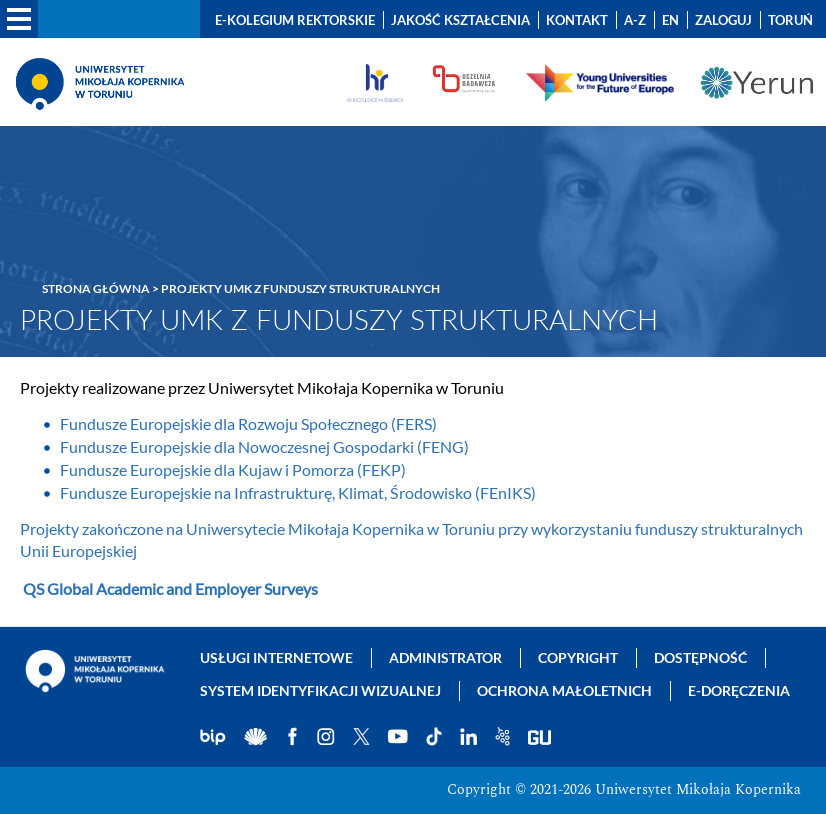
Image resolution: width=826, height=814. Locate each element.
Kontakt (577, 20)
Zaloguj (723, 20)
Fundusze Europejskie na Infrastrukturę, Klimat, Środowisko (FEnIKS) (298, 492)
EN (670, 20)
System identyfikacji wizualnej (320, 690)
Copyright (578, 657)
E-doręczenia (739, 690)
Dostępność (700, 657)
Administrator (445, 657)
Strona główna (96, 288)
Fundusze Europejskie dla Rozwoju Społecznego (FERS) (248, 423)
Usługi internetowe (276, 657)
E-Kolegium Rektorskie (295, 20)
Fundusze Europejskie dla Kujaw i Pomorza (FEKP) (233, 469)
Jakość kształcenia (460, 20)
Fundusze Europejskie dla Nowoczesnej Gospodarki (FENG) (264, 446)
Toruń (790, 20)
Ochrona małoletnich (564, 690)
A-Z (635, 20)
